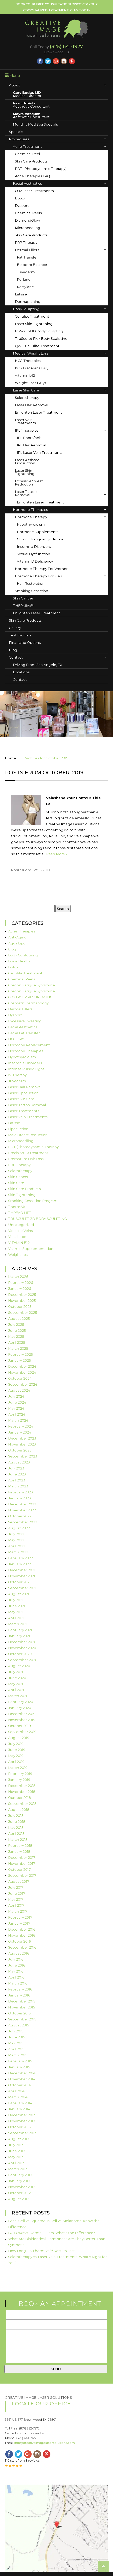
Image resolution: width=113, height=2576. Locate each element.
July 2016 (16, 1959)
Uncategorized (21, 1225)
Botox (20, 198)
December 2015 (21, 2001)
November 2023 (22, 1444)
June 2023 (17, 1474)
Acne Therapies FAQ (32, 176)
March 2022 (18, 1552)
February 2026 (20, 1283)
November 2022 (22, 1510)
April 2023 (16, 1480)
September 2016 (22, 1947)
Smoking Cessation (31, 591)
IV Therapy (17, 1075)
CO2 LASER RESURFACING (30, 997)
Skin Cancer (23, 598)
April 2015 (16, 2049)
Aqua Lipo (17, 943)
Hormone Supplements (38, 532)
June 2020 (17, 1678)
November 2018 (21, 1792)
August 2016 (18, 1953)
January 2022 (19, 1564)
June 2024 (17, 1402)
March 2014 (18, 2097)
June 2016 (16, 1965)
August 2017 (18, 1881)
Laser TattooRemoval (26, 493)
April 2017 (16, 1905)
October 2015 (19, 2013)
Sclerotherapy (27, 398)
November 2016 (21, 1935)
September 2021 (22, 1588)
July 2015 (15, 2031)
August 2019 (18, 1738)
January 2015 (19, 2067)
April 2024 (16, 1414)
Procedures (19, 139)
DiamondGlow (27, 220)
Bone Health (19, 961)
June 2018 (16, 1822)
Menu (12, 75)
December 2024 (22, 1366)
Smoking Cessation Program (33, 1201)
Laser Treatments (23, 1111)
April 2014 (16, 2091)
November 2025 (22, 1301)
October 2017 (19, 1870)
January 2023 (19, 1498)
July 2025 (16, 1325)
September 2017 (22, 1876)
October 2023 (19, 1450)
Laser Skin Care (26, 390)
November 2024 (22, 1372)
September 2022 (22, 1522)
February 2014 (20, 2103)
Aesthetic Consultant (31, 104)
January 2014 (19, 2109)
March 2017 (17, 1911)
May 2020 (16, 1684)
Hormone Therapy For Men (38, 576)
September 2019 (22, 1732)
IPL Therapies (26, 430)
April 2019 (16, 1762)
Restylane (25, 287)
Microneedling (27, 228)
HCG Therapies (28, 361)
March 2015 (17, 2055)
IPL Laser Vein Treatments (40, 453)
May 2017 (15, 1899)
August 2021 (18, 1594)
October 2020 (20, 1654)
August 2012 (18, 2199)
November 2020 (22, 1648)
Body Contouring (23, 955)
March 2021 (17, 1624)
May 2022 (16, 1540)
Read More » (56, 854)
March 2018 (18, 1840)
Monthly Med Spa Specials (35, 124)
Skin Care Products (31, 161)
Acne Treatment (27, 147)
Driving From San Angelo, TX (37, 665)
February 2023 (20, 1492)
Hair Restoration (31, 584)
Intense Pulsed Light (26, 1069)
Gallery (15, 628)
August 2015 (18, 2025)
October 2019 (19, 1726)
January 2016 (19, 1995)
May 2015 (15, 2043)
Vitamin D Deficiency (35, 561)
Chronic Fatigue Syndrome (40, 539)
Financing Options (25, 643)
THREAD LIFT (19, 1213)
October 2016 (19, 1941)
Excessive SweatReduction (29, 482)
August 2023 (19, 1462)
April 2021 (16, 1618)
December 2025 (22, 1295)
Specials (16, 132)
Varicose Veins (20, 1231)
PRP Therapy (26, 243)
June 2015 (16, 2037)
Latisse (21, 294)
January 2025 (19, 1360)
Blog (13, 650)
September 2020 (22, 1660)
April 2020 (16, 1690)
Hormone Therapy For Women (42, 569)
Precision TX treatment (28, 1153)
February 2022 (20, 1558)
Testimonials (20, 635)
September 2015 (22, 2019)
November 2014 (21, 2079)
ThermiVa (16, 1207)
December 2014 (21, 2073)
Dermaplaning (27, 302)
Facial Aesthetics (27, 183)
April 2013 (16, 2163)
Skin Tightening (22, 1195)
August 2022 (19, 1528)
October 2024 (20, 1378)
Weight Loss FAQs (30, 383)
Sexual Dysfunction (33, 554)
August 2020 (19, 1666)
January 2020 (19, 1708)
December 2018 (21, 1786)
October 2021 (19, 1582)
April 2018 (16, 1834)
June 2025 (17, 1331)
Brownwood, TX (56, 52)
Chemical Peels (28, 213)
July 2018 (16, 1816)
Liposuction (18, 1129)
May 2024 (16, 1408)
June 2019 (16, 1750)
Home (10, 758)
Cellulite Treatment (32, 316)
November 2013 (21, 2121)
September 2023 (22, 1456)
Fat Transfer (27, 257)
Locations (21, 672)
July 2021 (15, 1600)
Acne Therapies (21, 931)
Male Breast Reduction (28, 1135)
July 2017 (15, 1887)
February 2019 (20, 1774)
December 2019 (21, 1714)
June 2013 (16, 2151)
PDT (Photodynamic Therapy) (41, 169)
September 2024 (22, 1384)
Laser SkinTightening (24, 472)
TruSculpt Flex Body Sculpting (41, 339)
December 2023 (22, 1438)
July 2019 (16, 1744)
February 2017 (20, 1917)
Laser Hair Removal (31, 405)
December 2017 (21, 1858)
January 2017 (19, 1923)
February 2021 (20, 1630)
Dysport (22, 206)
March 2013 (17, 2169)
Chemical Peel (27, 154)
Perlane (23, 279)
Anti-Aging (17, 937)
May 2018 (16, 1828)
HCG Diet (16, 1039)
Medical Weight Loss (31, 353)
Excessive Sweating (25, 1021)
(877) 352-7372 (29, 2428)
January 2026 (19, 1289)
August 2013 (18, 2139)
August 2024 (19, 1390)
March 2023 (18, 1486)
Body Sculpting (26, 309)
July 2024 (16, 1396)
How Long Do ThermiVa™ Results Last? (42, 2251)
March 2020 (18, 1696)
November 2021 (21, 1576)
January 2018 (19, 1852)
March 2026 (18, 1277)
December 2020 (22, 1642)
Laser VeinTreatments (25, 421)
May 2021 (15, 1612)
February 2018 (20, 1846)
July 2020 (16, 1672)
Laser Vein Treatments (28, 1117)
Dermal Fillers (27, 250)
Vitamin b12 (25, 375)
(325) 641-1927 (66, 46)
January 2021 (19, 1636)
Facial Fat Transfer (24, 1033)
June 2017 (16, 1893)
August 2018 (18, 1810)
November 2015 (21, 2007)
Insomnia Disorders (34, 547)
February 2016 (20, 1989)
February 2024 (20, 1426)
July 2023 (16, 1468)
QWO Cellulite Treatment (37, 346)
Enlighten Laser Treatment (38, 412)
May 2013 (15, 2157)
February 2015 (20, 2061)
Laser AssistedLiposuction (27, 461)
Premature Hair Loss (26, 1159)
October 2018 (19, 1798)
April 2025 (16, 1342)
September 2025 (22, 1313)
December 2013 (21, 2115)
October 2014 (19, 2085)
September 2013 (22, 2133)
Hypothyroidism (31, 524)
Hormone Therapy (31, 517)
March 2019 (18, 1768)
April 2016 (16, 1977)
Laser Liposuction (23, 1093)
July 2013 (15, 2145)
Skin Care (16, 1183)
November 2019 (21, 1720)
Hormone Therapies (30, 510)
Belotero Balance (32, 265)
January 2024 (19, 1432)
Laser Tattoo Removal (27, 1105)
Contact (16, 657)
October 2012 (19, 2193)
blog (12, 949)
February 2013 (20, 2175)
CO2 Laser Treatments (34, 191)
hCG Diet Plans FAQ (31, 368)
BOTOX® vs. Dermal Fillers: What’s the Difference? (51, 2233)
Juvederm (26, 272)
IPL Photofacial (30, 438)
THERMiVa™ (23, 606)
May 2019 (16, 1756)
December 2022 (22, 1504)
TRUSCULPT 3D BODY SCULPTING (37, 1219)
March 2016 (18, 1983)
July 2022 (16, 1534)
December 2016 (21, 1929)
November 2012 (21, 2187)
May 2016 (16, 1971)
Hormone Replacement (29, 1045)
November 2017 (21, 1864)
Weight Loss (18, 1255)
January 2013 (19, 2181)
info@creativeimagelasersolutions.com (44, 2443)
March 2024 (18, 1420)
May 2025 (16, 1337)
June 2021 (16, 1606)
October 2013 (19, 2127)
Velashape (17, 1237)
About (14, 85)
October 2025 (19, 1307)
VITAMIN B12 (19, 1243)
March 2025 (18, 1348)
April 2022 (16, 1546)
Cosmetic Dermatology (28, 1003)
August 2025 (19, 1319)
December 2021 (21, 1570)
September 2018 (22, 1804)
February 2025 (20, 1354)
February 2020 (20, 1702)
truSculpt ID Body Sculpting (39, 331)
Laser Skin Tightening (34, 324)
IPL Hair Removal (31, 445)
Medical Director (27, 94)
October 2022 (19, 1516)
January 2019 (19, 1780)
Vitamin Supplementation (30, 1249)
